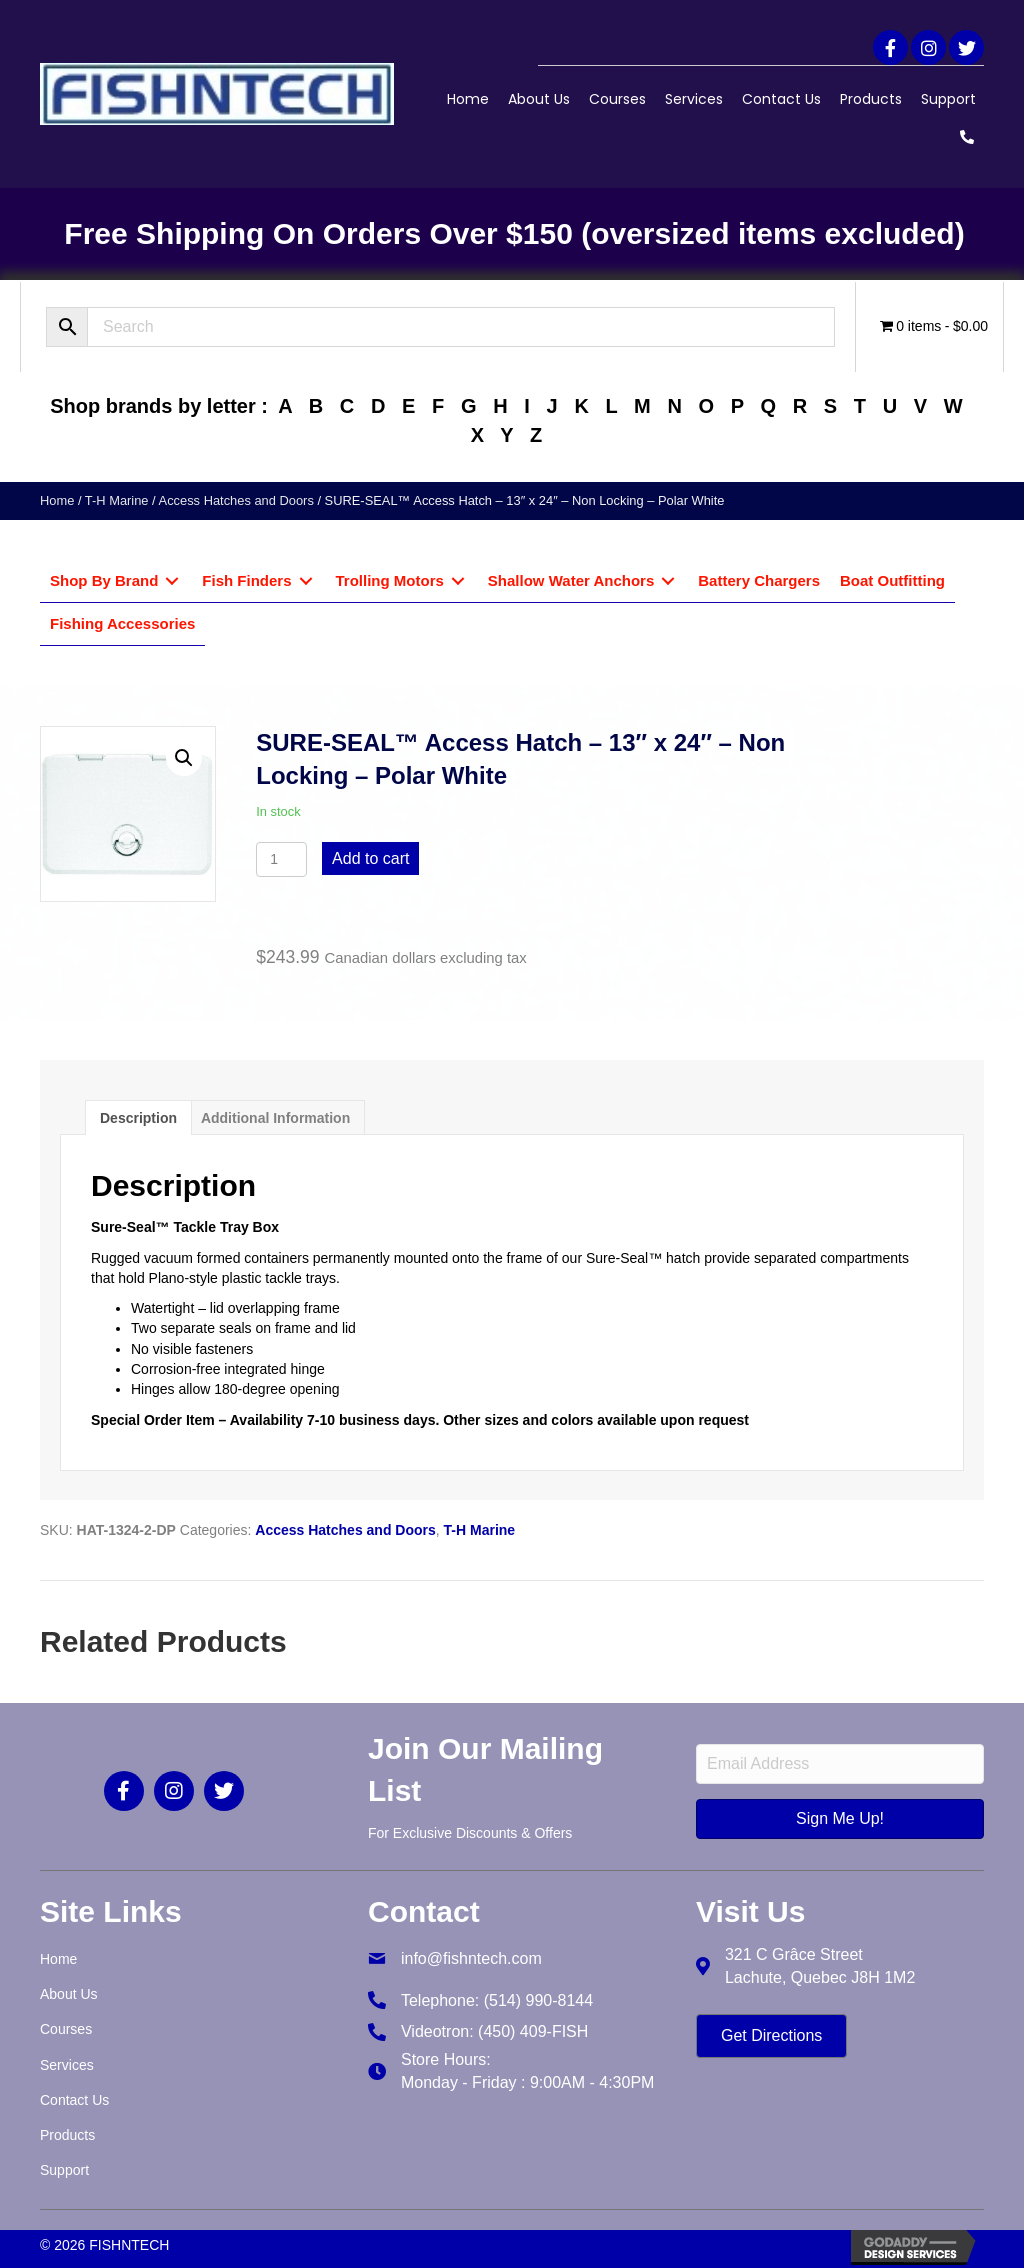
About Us (539, 99)
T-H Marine (117, 500)
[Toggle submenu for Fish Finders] (306, 581)
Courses (617, 99)
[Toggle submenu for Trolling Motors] (458, 581)
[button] (890, 47)
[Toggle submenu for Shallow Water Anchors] (668, 581)
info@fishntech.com (471, 1958)
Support (948, 99)
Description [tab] (138, 1118)
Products (871, 99)
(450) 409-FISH (533, 2031)
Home (468, 99)
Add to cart (370, 858)
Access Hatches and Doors (236, 500)
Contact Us (781, 99)
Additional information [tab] (275, 1118)
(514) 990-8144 (538, 2000)
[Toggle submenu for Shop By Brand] (172, 581)
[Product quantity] (281, 859)
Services (694, 99)
